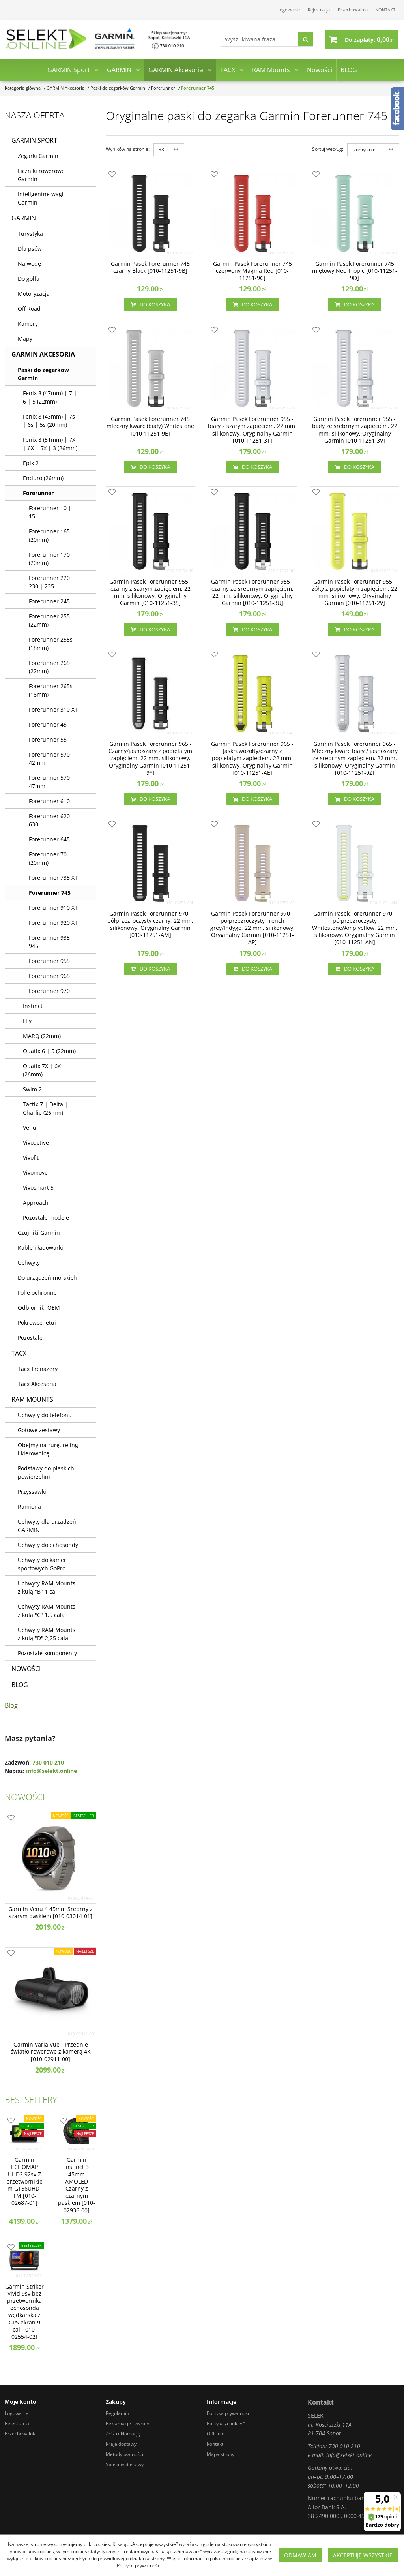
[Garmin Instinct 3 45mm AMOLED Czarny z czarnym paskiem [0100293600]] (76, 2185)
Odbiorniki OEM (39, 1307)
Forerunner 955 (49, 961)
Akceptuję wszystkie (363, 2555)
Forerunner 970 (49, 991)
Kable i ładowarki (40, 1247)
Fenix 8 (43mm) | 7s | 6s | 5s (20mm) (49, 420)
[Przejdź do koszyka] (369, 39)
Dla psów (30, 248)
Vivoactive (36, 1142)
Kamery (28, 323)
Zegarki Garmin (38, 156)
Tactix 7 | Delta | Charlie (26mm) (45, 1108)
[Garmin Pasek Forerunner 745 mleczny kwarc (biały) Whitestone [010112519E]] (150, 426)
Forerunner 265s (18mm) (51, 690)
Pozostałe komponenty (47, 1653)
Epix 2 (31, 463)
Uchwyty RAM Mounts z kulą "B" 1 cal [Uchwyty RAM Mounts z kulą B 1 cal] (46, 1587)
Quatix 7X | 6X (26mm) (42, 1070)
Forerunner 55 (48, 739)
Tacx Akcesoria (37, 1384)
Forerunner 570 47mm (49, 782)
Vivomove (35, 1172)
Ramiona (29, 1506)
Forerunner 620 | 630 (52, 820)
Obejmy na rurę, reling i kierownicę (48, 1449)
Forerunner (38, 493)
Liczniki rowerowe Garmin (41, 175)
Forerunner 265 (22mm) (49, 667)
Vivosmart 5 (38, 1187)
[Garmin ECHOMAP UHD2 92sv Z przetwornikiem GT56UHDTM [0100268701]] (24, 2181)
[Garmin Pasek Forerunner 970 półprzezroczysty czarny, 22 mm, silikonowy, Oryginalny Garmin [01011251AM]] (150, 924)
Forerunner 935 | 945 (52, 942)
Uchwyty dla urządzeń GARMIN (47, 1526)
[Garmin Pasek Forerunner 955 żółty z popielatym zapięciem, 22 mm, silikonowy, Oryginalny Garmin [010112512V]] (354, 592)
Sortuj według (327, 149)
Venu (29, 1127)
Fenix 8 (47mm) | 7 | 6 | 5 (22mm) (50, 397)
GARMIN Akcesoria (175, 70)
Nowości (319, 70)
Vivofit (31, 1157)
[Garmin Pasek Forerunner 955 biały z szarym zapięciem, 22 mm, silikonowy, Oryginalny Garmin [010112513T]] (252, 429)
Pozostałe (30, 1337)
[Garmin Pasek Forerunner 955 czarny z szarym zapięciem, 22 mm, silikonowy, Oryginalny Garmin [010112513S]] (150, 592)
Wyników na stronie (128, 149)
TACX (227, 70)
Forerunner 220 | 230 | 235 (52, 582)
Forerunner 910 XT (53, 907)
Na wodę (29, 263)
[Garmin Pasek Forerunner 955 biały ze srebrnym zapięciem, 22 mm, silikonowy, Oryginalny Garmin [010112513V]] (354, 429)
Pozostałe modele (46, 1217)
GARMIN (119, 70)
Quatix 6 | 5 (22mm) (49, 1051)
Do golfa (28, 278)
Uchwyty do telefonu (45, 1415)
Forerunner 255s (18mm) (51, 644)
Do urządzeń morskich (47, 1277)
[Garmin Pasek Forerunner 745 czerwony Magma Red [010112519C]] (252, 271)
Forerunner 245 (49, 601)
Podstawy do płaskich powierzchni (46, 1472)
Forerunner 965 (49, 976)
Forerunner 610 (49, 801)
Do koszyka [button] (150, 304)
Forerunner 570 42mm (49, 758)
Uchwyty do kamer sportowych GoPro (42, 1564)
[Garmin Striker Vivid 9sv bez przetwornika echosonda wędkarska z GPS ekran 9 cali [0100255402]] (24, 2312)
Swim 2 (32, 1089)
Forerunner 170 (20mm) (49, 559)
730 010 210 (48, 1762)
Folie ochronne (37, 1292)
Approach (36, 1202)
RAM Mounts (271, 70)
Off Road (29, 308)
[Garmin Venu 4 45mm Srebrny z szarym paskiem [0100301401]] (50, 1913)
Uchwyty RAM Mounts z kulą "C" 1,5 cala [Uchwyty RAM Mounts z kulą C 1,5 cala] (46, 1610)
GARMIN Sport (68, 70)
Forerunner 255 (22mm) (49, 620)
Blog (11, 1705)
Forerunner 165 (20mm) (49, 535)
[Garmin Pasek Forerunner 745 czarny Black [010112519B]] (150, 267)
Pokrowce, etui (37, 1322)
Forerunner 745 (50, 892)
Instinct (33, 1006)
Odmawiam (300, 2555)
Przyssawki (32, 1491)
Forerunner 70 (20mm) (48, 858)
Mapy (25, 338)
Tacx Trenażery (38, 1368)
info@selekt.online (51, 1770)
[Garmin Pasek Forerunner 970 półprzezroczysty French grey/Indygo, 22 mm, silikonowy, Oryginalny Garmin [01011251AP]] (252, 928)
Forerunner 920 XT (53, 922)
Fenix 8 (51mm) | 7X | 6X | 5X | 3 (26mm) (50, 444)
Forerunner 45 (48, 724)
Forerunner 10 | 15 (50, 512)
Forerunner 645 (49, 839)
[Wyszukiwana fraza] (259, 40)
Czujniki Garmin (39, 1232)
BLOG (348, 70)
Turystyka (30, 233)
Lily (27, 1021)
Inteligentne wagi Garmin (41, 198)
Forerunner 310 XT (53, 709)
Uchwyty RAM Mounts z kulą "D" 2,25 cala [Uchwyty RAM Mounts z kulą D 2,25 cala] (46, 1634)
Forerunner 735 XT (53, 877)
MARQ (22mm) (42, 1036)
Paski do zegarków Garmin (43, 374)
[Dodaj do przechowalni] (112, 175)
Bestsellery (31, 2099)
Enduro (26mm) (43, 478)
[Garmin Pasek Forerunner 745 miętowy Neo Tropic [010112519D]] (354, 271)
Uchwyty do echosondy (48, 1545)
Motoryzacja (34, 293)
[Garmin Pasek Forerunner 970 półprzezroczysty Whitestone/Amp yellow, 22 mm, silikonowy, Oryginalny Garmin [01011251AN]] (354, 928)
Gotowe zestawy (39, 1430)
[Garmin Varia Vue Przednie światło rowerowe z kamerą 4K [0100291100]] (50, 2052)
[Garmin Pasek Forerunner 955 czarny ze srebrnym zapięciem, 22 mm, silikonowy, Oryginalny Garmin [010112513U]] (252, 592)
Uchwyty (29, 1262)
